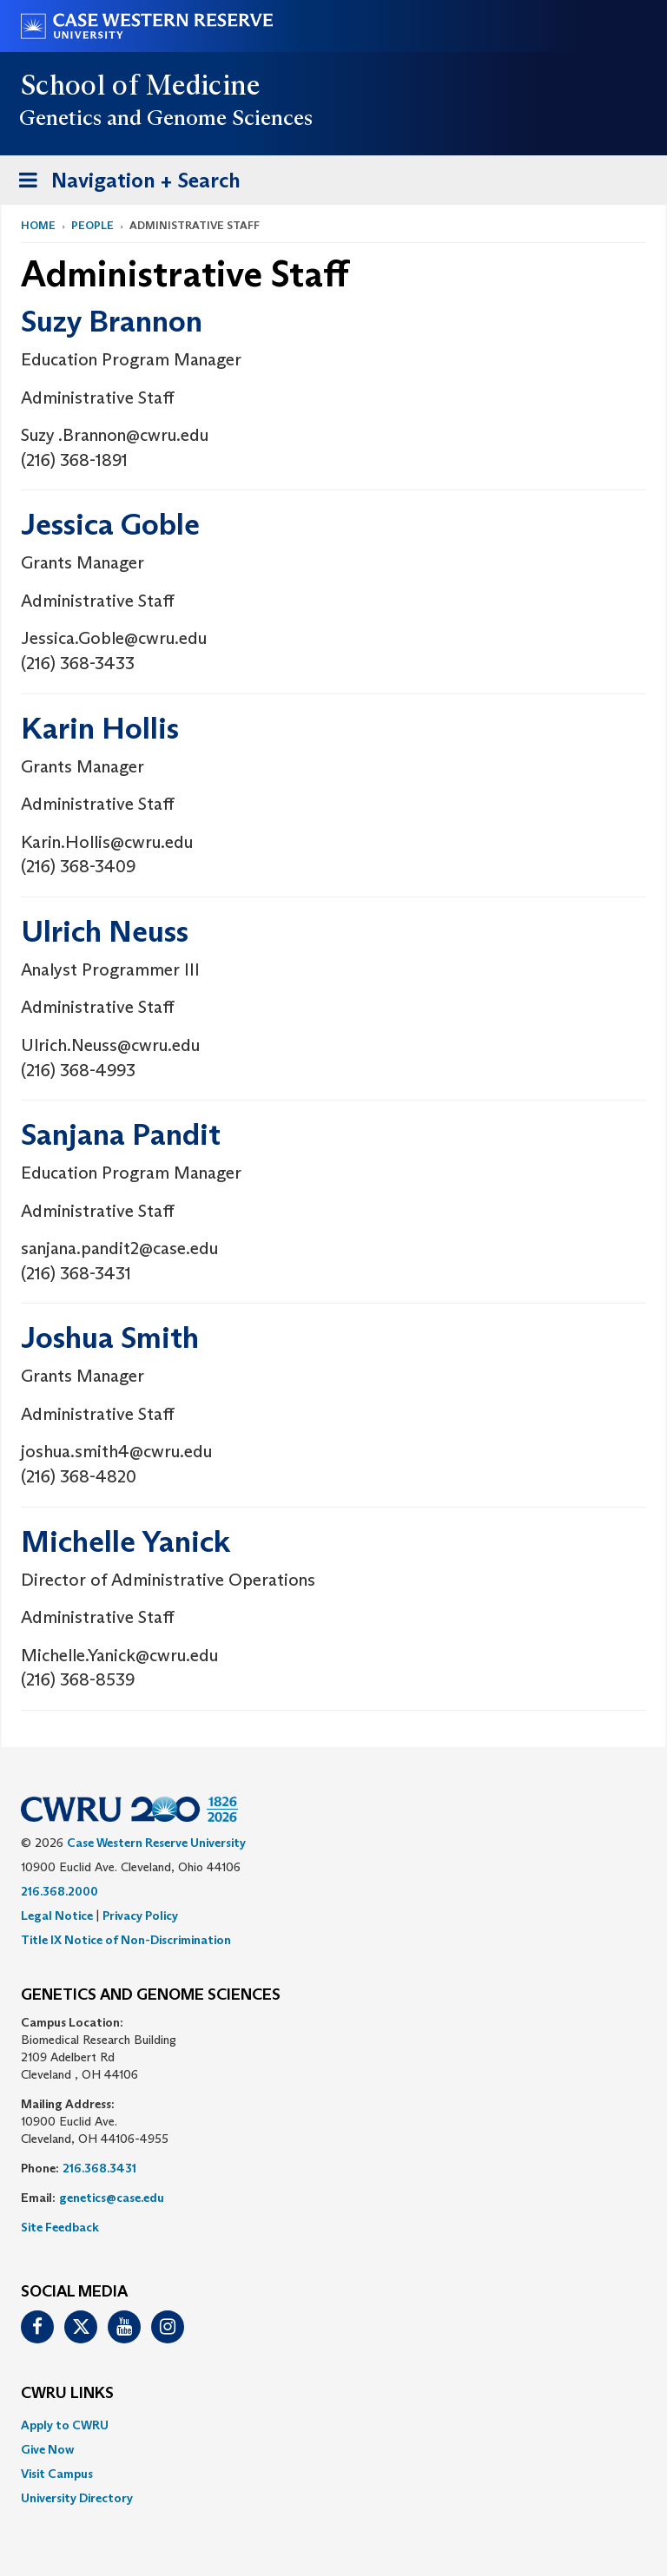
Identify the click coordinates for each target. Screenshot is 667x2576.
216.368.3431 (99, 2168)
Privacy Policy (140, 1915)
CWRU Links (67, 2393)
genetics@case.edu (111, 2197)
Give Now (47, 2449)
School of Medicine (141, 85)
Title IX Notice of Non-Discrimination (126, 1940)
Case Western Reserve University (156, 1842)
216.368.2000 (59, 1891)
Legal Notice (57, 1915)
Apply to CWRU (65, 2425)
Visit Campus (57, 2473)
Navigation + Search (124, 183)
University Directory (77, 2498)
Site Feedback (60, 2227)
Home (38, 225)
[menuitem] (333, 2425)
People (92, 225)
